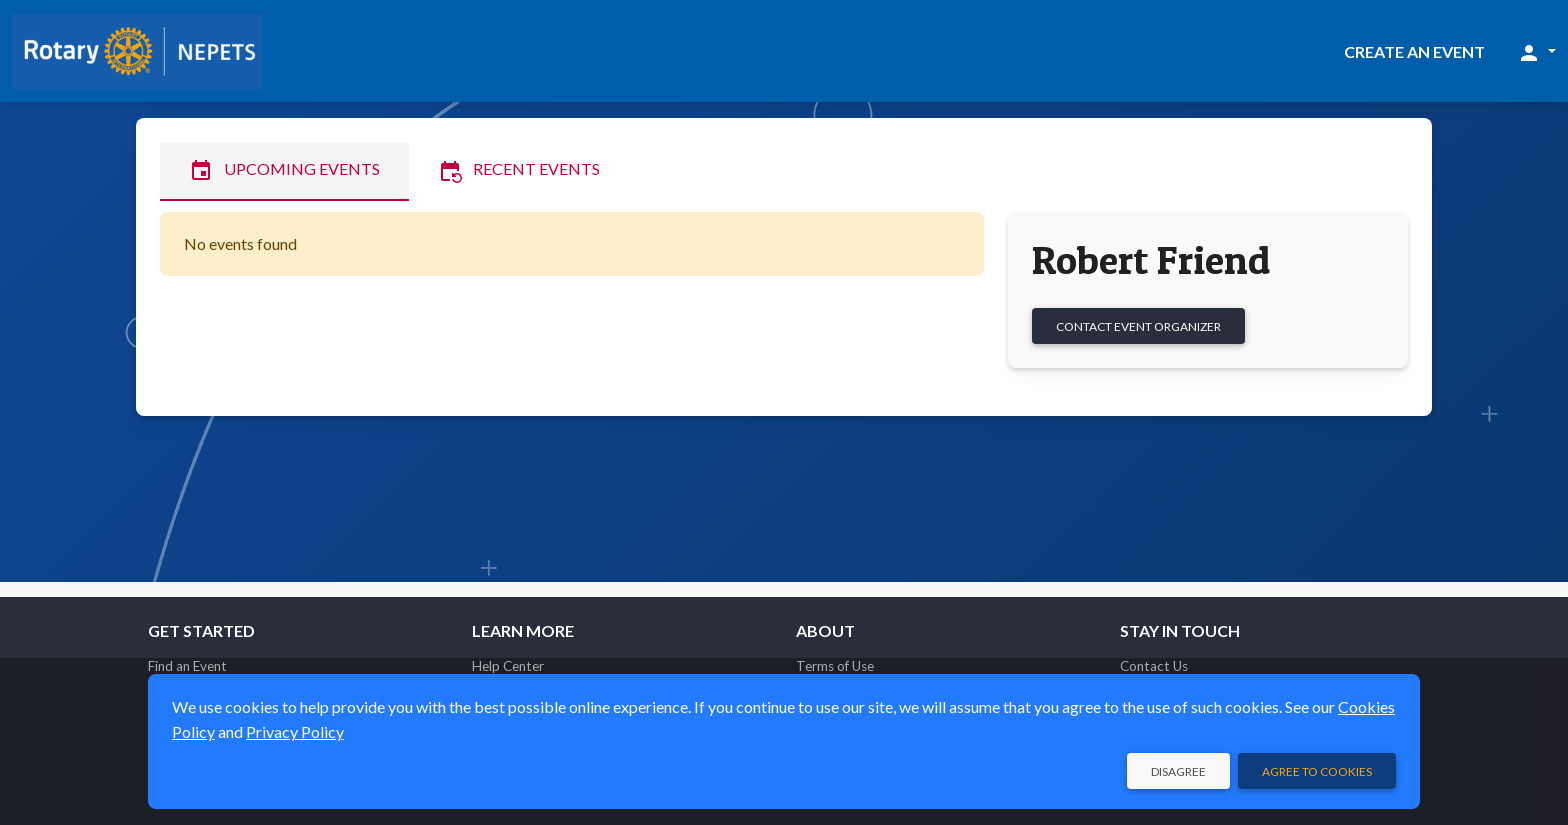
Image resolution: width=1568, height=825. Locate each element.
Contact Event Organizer (1138, 326)
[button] (1536, 52)
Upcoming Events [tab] (284, 171)
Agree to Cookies (1317, 771)
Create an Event (1414, 51)
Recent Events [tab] (519, 171)
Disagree (1178, 771)
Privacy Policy (295, 731)
